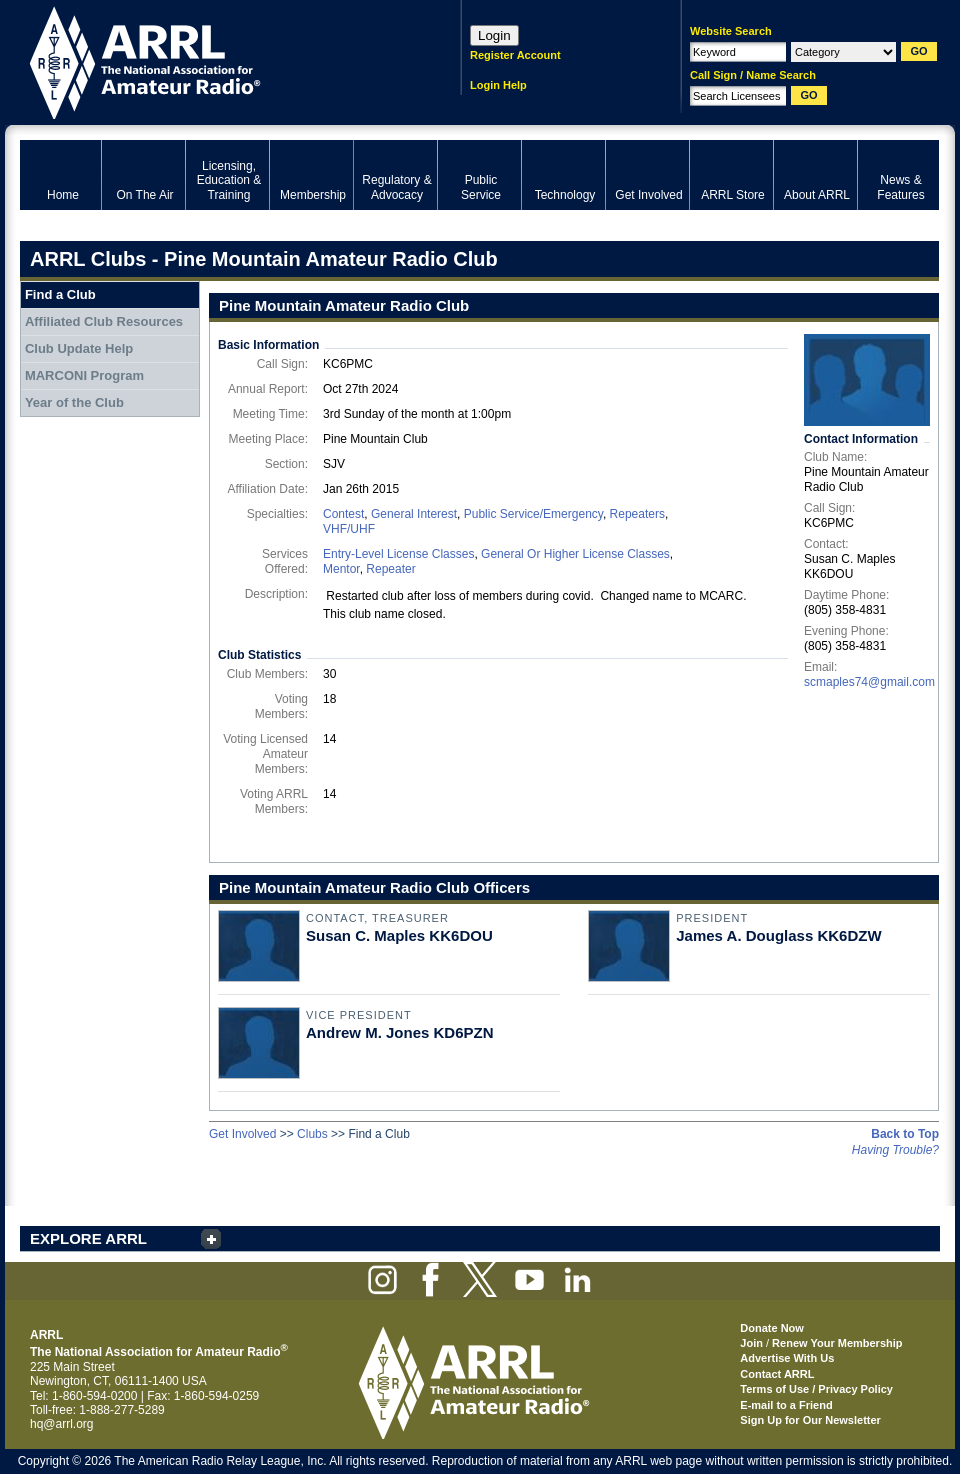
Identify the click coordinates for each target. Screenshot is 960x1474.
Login (494, 35)
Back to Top (905, 1134)
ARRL (214, 60)
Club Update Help (79, 348)
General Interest (414, 514)
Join (751, 1343)
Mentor (341, 569)
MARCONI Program (84, 375)
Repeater (390, 569)
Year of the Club (74, 402)
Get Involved (242, 1134)
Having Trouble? (895, 1150)
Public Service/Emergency (533, 514)
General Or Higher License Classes (575, 554)
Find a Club (60, 294)
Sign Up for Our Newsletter (810, 1420)
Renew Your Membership (837, 1343)
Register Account (515, 55)
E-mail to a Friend (786, 1405)
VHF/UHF (349, 529)
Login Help (498, 85)
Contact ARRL (777, 1374)
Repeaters (637, 514)
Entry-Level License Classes (398, 554)
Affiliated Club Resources (104, 321)
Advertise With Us (787, 1358)
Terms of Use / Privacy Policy (816, 1389)
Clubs (312, 1134)
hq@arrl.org (62, 1424)
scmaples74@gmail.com (869, 682)
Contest (343, 514)
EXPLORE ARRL (88, 1238)
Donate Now (772, 1328)
